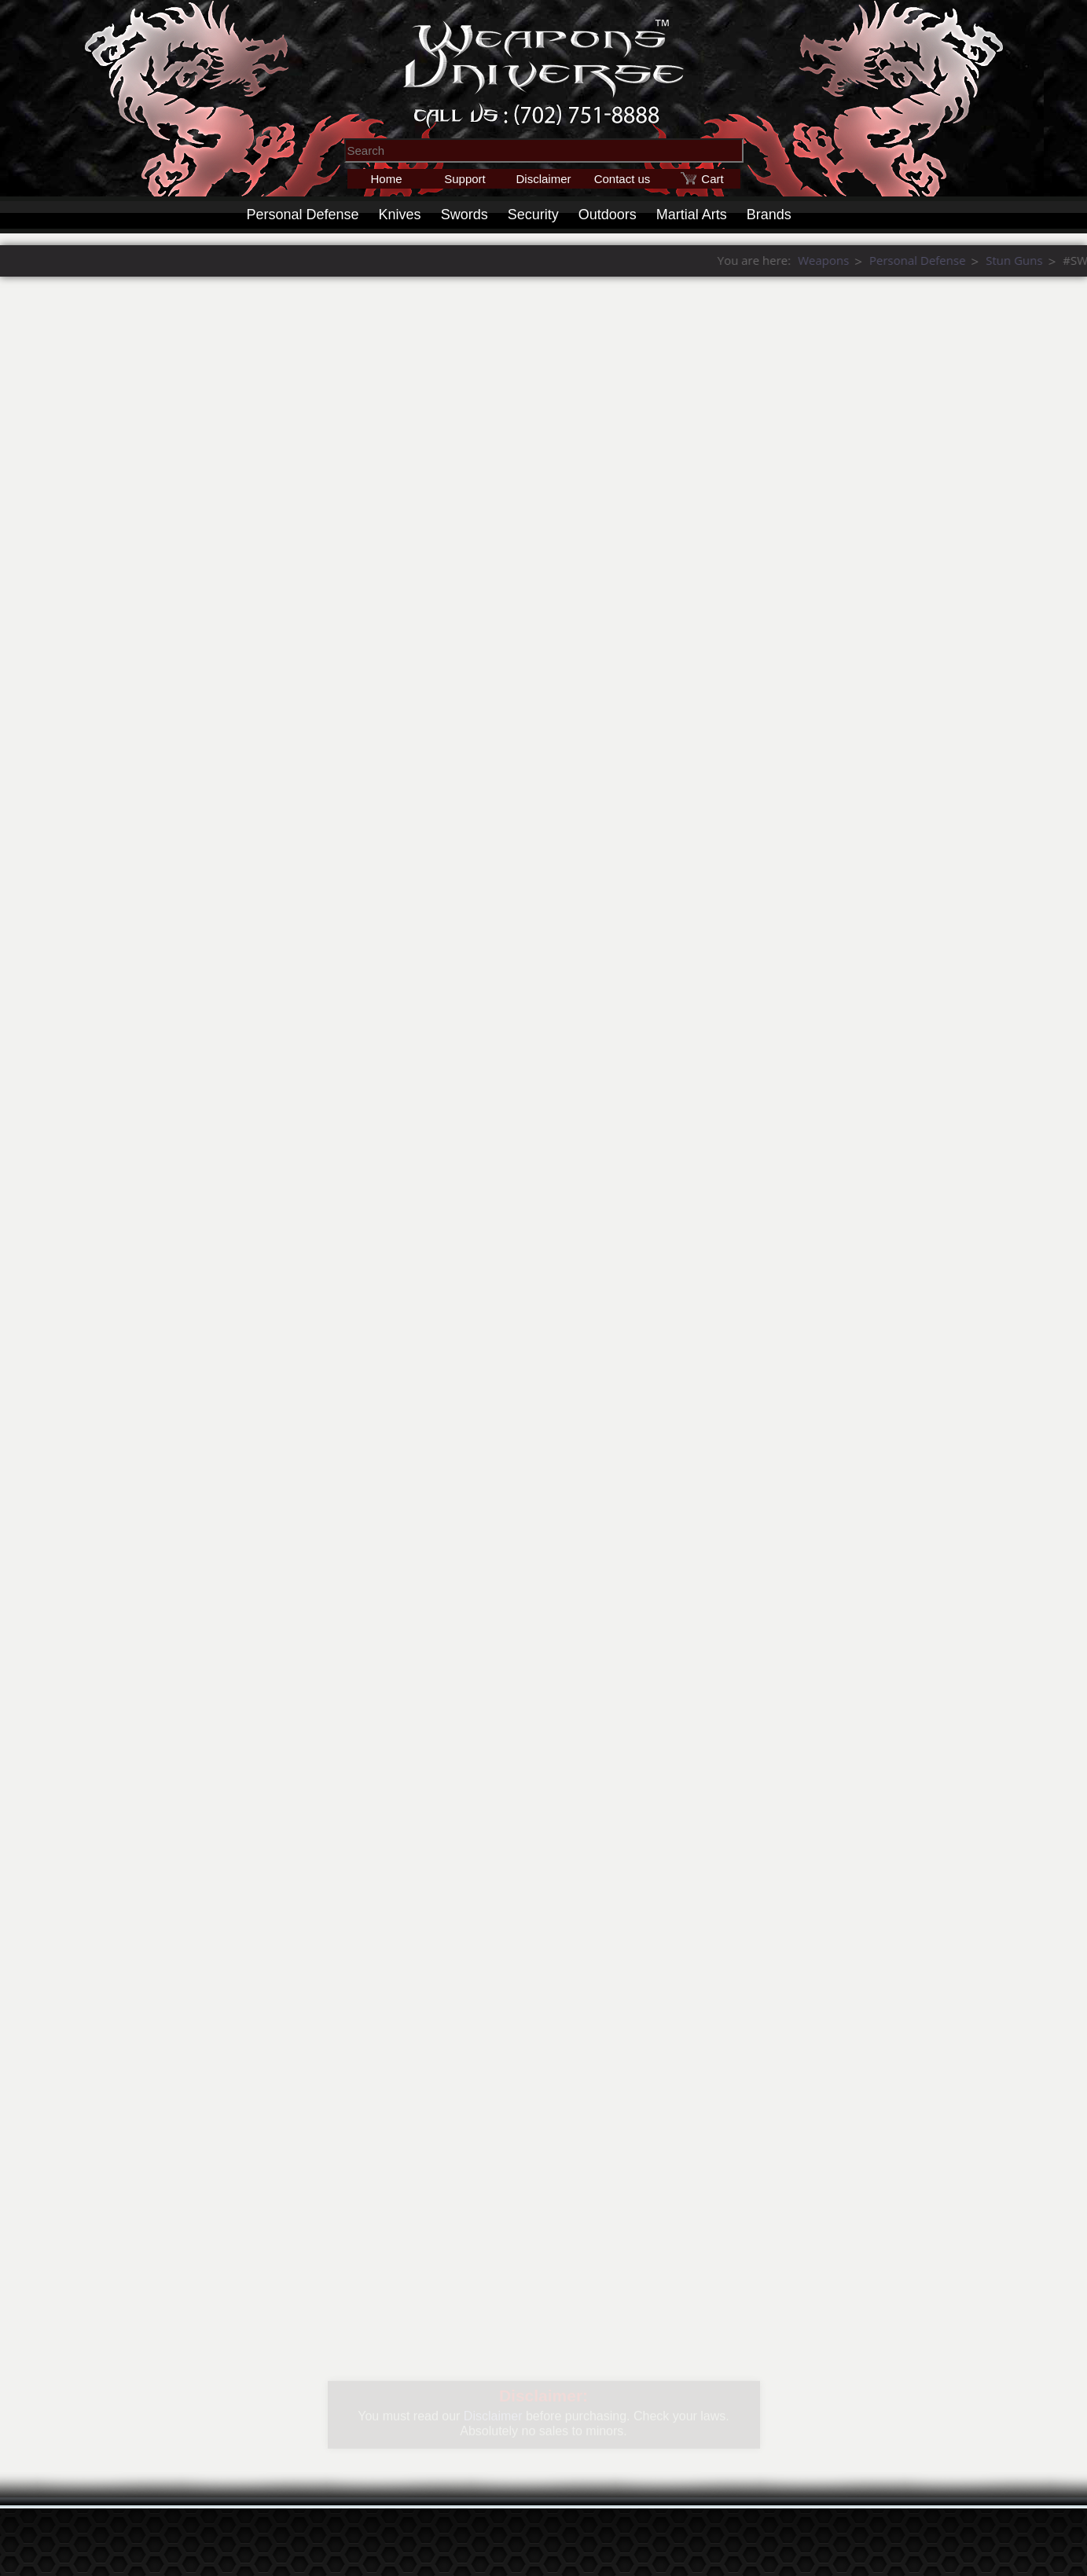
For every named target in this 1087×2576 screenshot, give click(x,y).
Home (386, 178)
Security (533, 214)
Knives (400, 214)
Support (465, 178)
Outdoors (607, 214)
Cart (712, 178)
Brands (769, 214)
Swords (464, 214)
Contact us (622, 178)
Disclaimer (543, 178)
